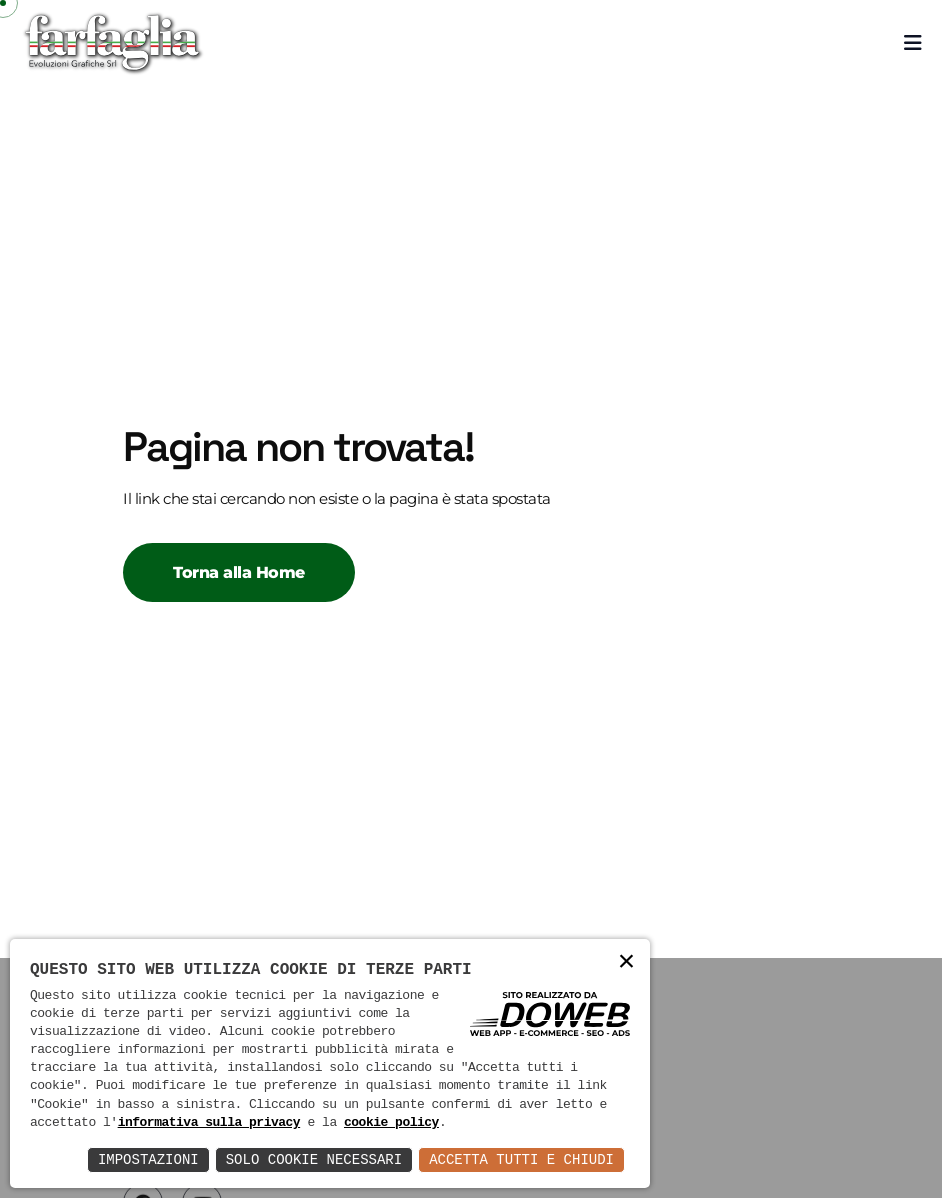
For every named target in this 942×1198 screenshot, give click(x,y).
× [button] (627, 962)
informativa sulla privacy (209, 1123)
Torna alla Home (239, 572)
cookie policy (391, 1123)
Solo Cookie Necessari (314, 1159)
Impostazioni (148, 1159)
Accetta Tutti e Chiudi (521, 1159)
